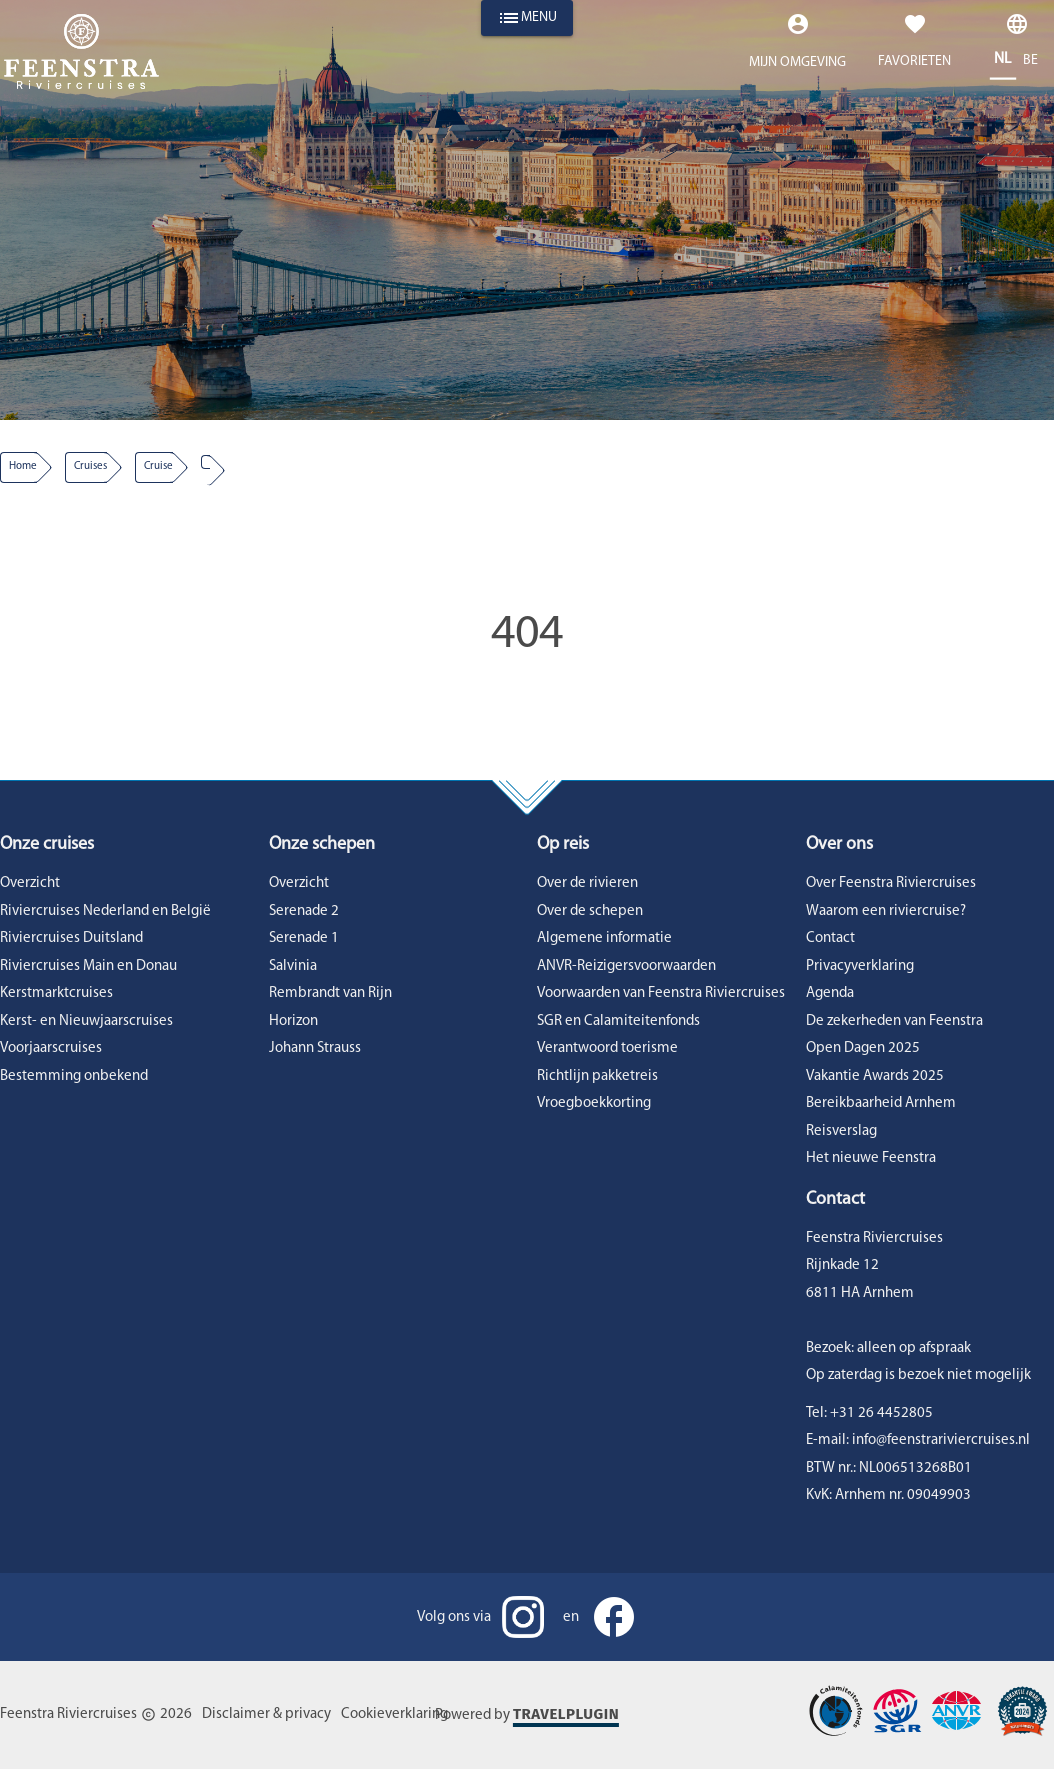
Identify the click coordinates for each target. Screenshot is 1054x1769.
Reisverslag (841, 1131)
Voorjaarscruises (51, 1048)
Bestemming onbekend (74, 1076)
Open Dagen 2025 (863, 1048)
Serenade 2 (304, 911)
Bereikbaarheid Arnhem (881, 1103)
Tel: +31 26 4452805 (869, 1413)
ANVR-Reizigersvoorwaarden (626, 966)
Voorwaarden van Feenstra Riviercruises (661, 993)
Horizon (293, 1021)
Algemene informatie (604, 938)
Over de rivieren (587, 883)
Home (23, 466)
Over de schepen (590, 911)
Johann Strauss (315, 1048)
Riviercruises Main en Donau (88, 966)
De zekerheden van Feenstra (894, 1021)
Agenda (830, 993)
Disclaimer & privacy (266, 1714)
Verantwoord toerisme (607, 1048)
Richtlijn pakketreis (597, 1076)
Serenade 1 (304, 938)
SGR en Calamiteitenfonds (618, 1021)
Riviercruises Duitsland (71, 938)
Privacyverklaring (860, 966)
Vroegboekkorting (594, 1103)
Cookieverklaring (394, 1714)
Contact (830, 938)
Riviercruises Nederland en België (105, 911)
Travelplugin (566, 1714)
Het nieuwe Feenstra (871, 1158)
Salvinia (293, 966)
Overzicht (30, 883)
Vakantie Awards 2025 (875, 1076)
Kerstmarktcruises (56, 993)
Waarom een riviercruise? (886, 911)
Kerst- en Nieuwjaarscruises (86, 1021)
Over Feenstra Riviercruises (891, 883)
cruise (158, 466)
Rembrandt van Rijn (330, 993)
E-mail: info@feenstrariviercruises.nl (918, 1440)
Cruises (90, 466)
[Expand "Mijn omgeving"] (797, 46)
